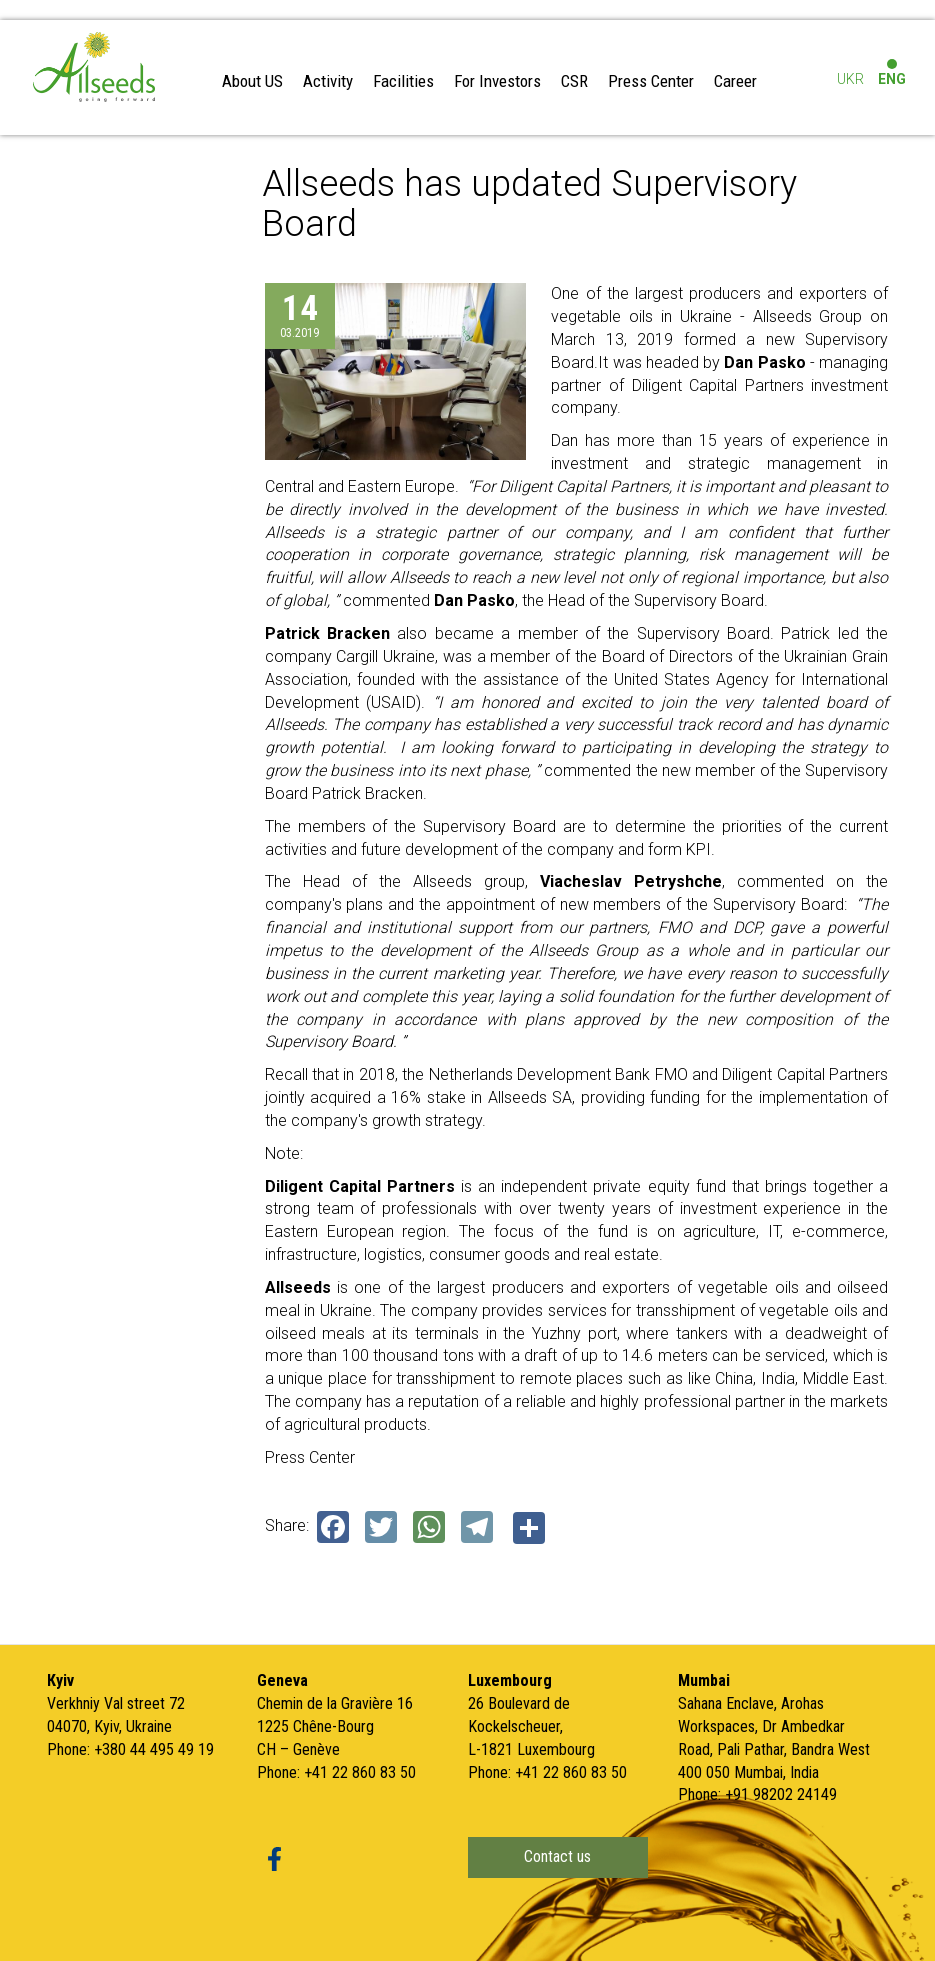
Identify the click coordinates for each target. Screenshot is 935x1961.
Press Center (651, 81)
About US (252, 81)
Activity (328, 81)
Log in (848, 43)
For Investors (497, 81)
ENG (892, 79)
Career (735, 81)
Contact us (557, 1854)
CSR (574, 81)
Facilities (403, 81)
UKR (850, 79)
